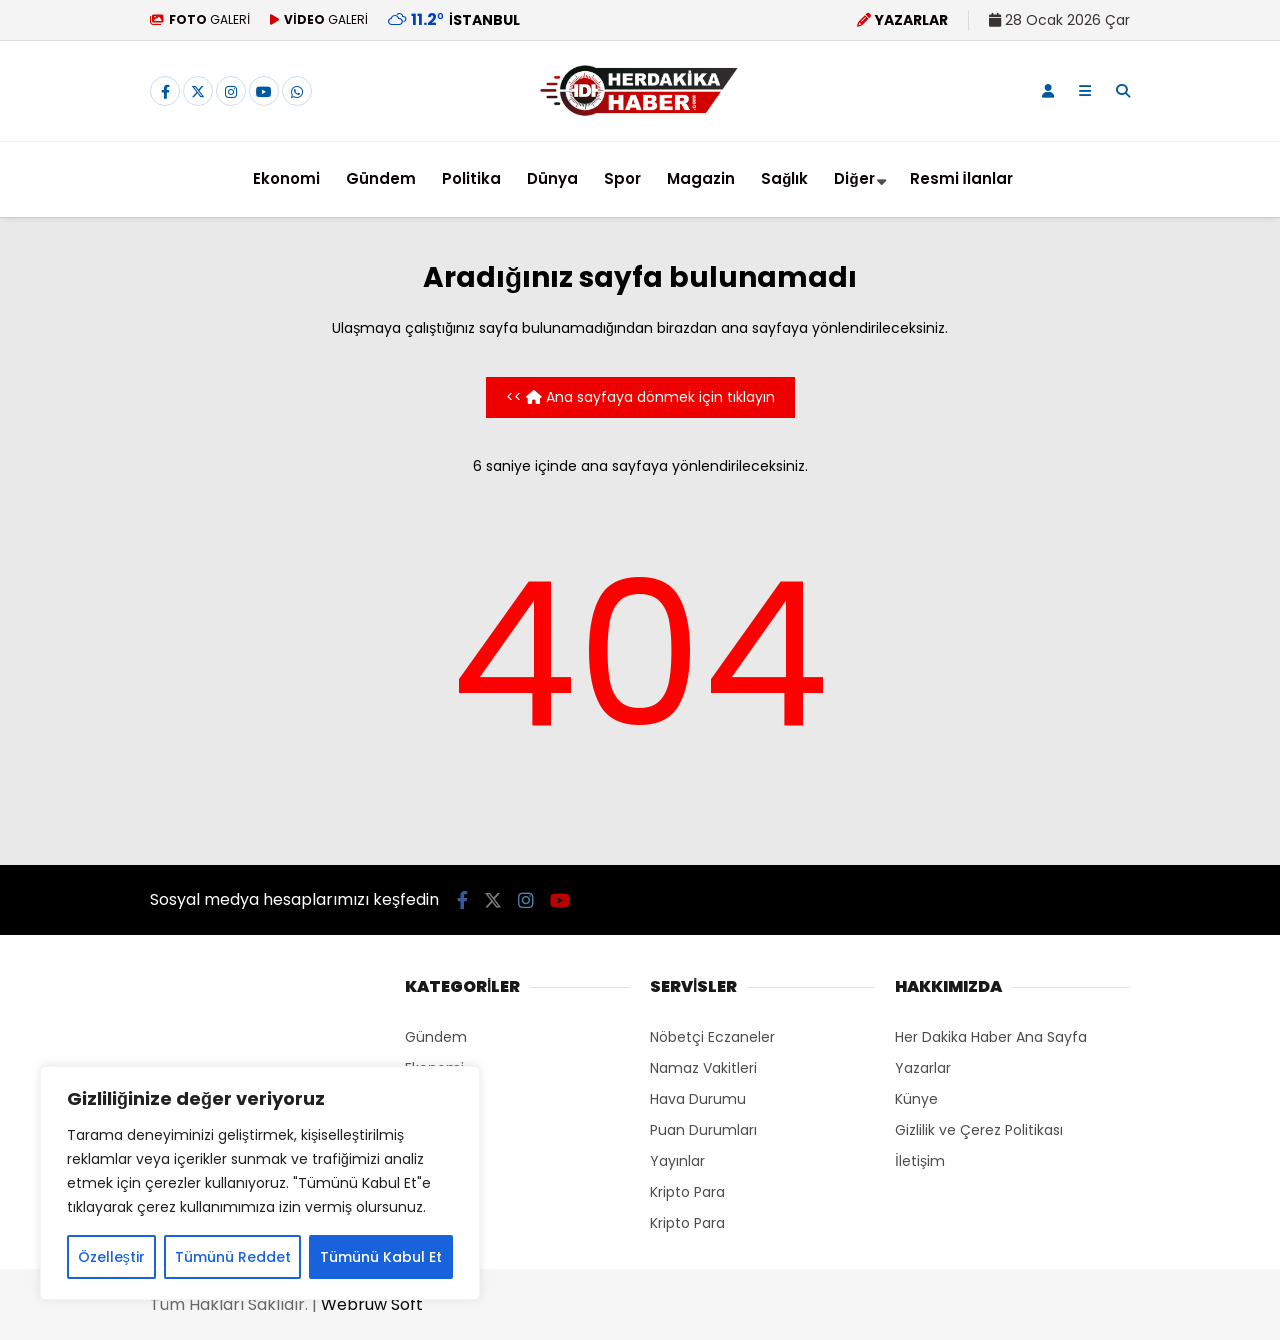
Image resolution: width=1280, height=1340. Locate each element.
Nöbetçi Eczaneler (712, 1037)
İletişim (920, 1161)
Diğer (854, 178)
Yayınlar (677, 1161)
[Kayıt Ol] (1048, 91)
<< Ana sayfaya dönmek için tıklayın (640, 397)
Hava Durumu (698, 1099)
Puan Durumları (703, 1130)
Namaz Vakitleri (703, 1068)
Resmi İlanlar (961, 178)
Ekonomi (286, 178)
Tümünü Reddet (233, 1257)
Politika (471, 178)
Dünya (552, 178)
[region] (260, 1183)
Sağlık (784, 178)
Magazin (701, 178)
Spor (622, 178)
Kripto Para (687, 1192)
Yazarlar (923, 1068)
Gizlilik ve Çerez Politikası (979, 1130)
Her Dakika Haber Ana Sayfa (991, 1037)
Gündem (381, 178)
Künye (916, 1099)
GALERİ (200, 19)
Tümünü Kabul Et (381, 1257)
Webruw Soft (372, 1304)
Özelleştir (111, 1257)
